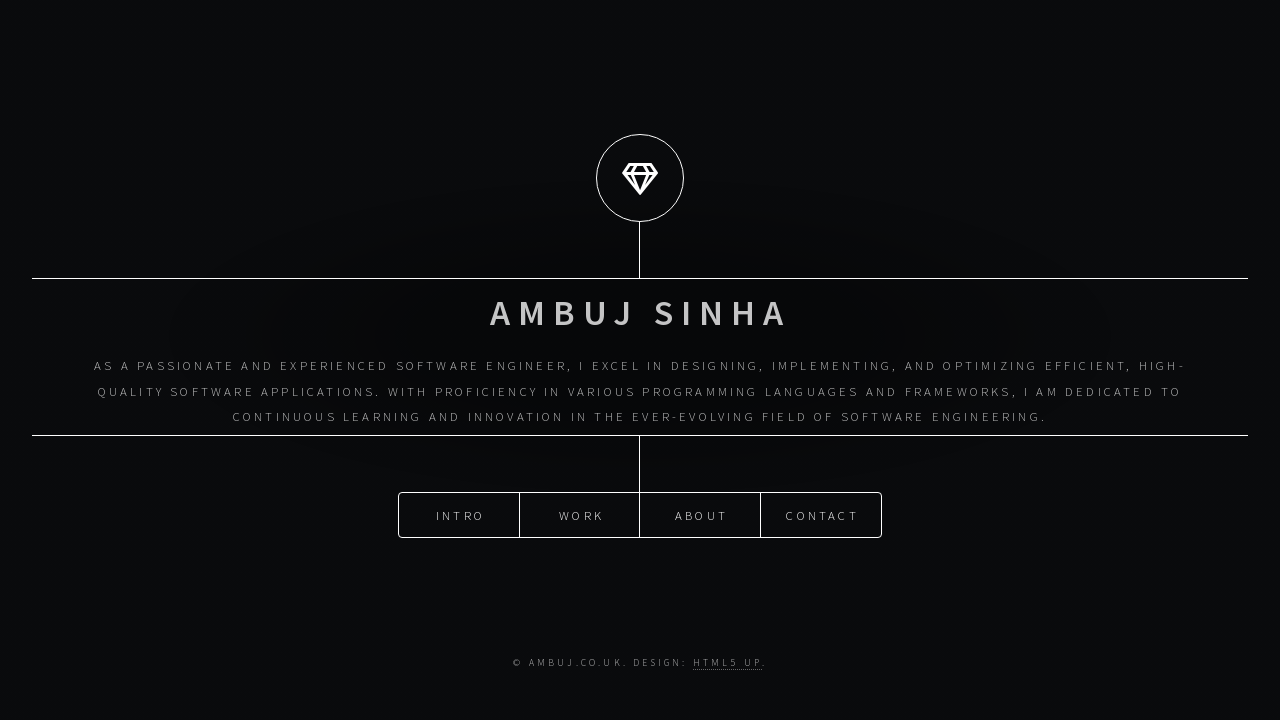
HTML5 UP (727, 663)
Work (581, 486)
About (701, 486)
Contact (822, 486)
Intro (460, 486)
